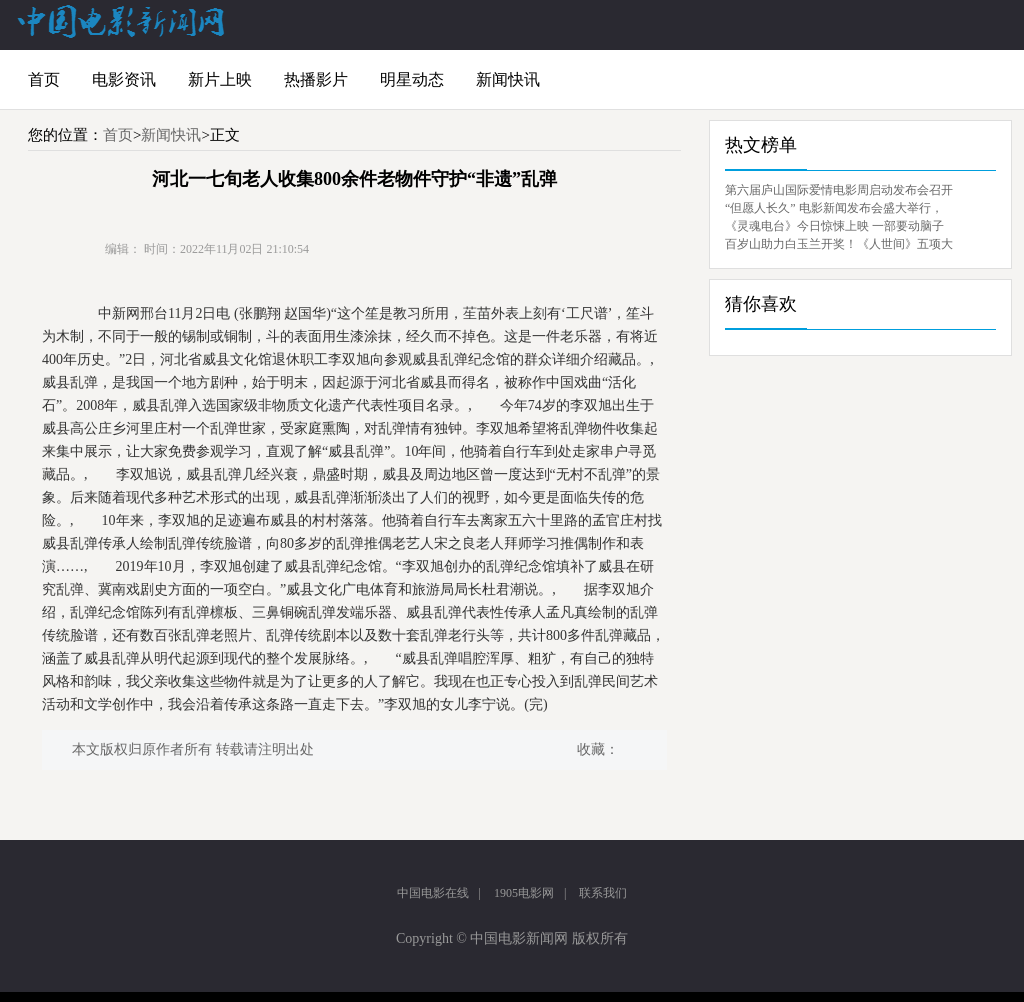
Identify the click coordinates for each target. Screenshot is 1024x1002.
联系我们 (603, 893)
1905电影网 (524, 893)
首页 (44, 79)
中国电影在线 (433, 893)
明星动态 (412, 79)
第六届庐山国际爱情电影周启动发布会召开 (839, 190)
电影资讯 (124, 79)
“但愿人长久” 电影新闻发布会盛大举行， (834, 208)
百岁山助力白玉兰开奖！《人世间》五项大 (839, 244)
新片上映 (220, 79)
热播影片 (316, 79)
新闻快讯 (508, 79)
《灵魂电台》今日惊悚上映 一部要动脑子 (834, 226)
